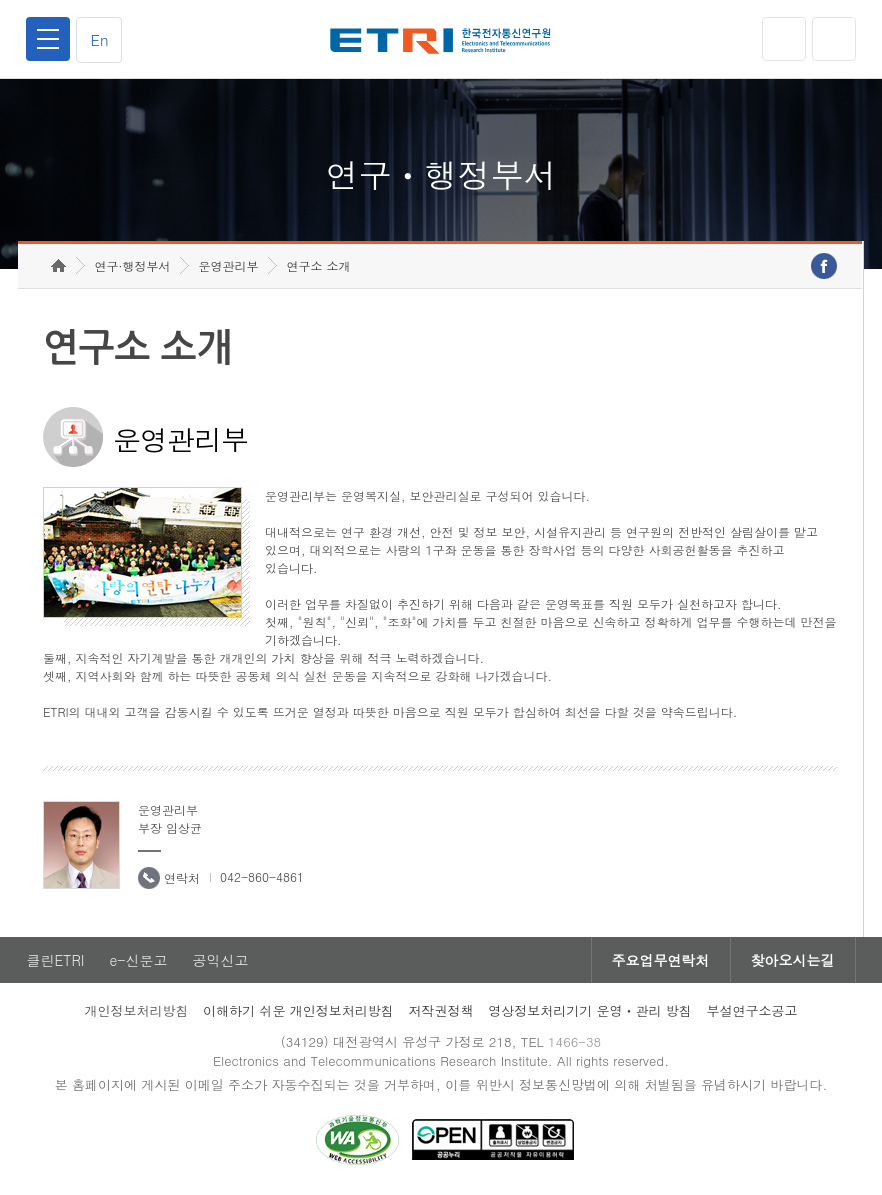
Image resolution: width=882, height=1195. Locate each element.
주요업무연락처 (661, 960)
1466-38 (574, 1041)
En (99, 39)
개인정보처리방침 (136, 1010)
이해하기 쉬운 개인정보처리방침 (298, 1010)
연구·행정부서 (132, 265)
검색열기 (834, 39)
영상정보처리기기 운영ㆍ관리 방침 (590, 1010)
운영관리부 (228, 265)
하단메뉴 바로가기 (0, 0)
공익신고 (220, 960)
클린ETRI (55, 960)
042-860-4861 (262, 876)
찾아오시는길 (793, 960)
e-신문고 (138, 960)
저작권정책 (440, 1010)
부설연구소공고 (752, 1010)
